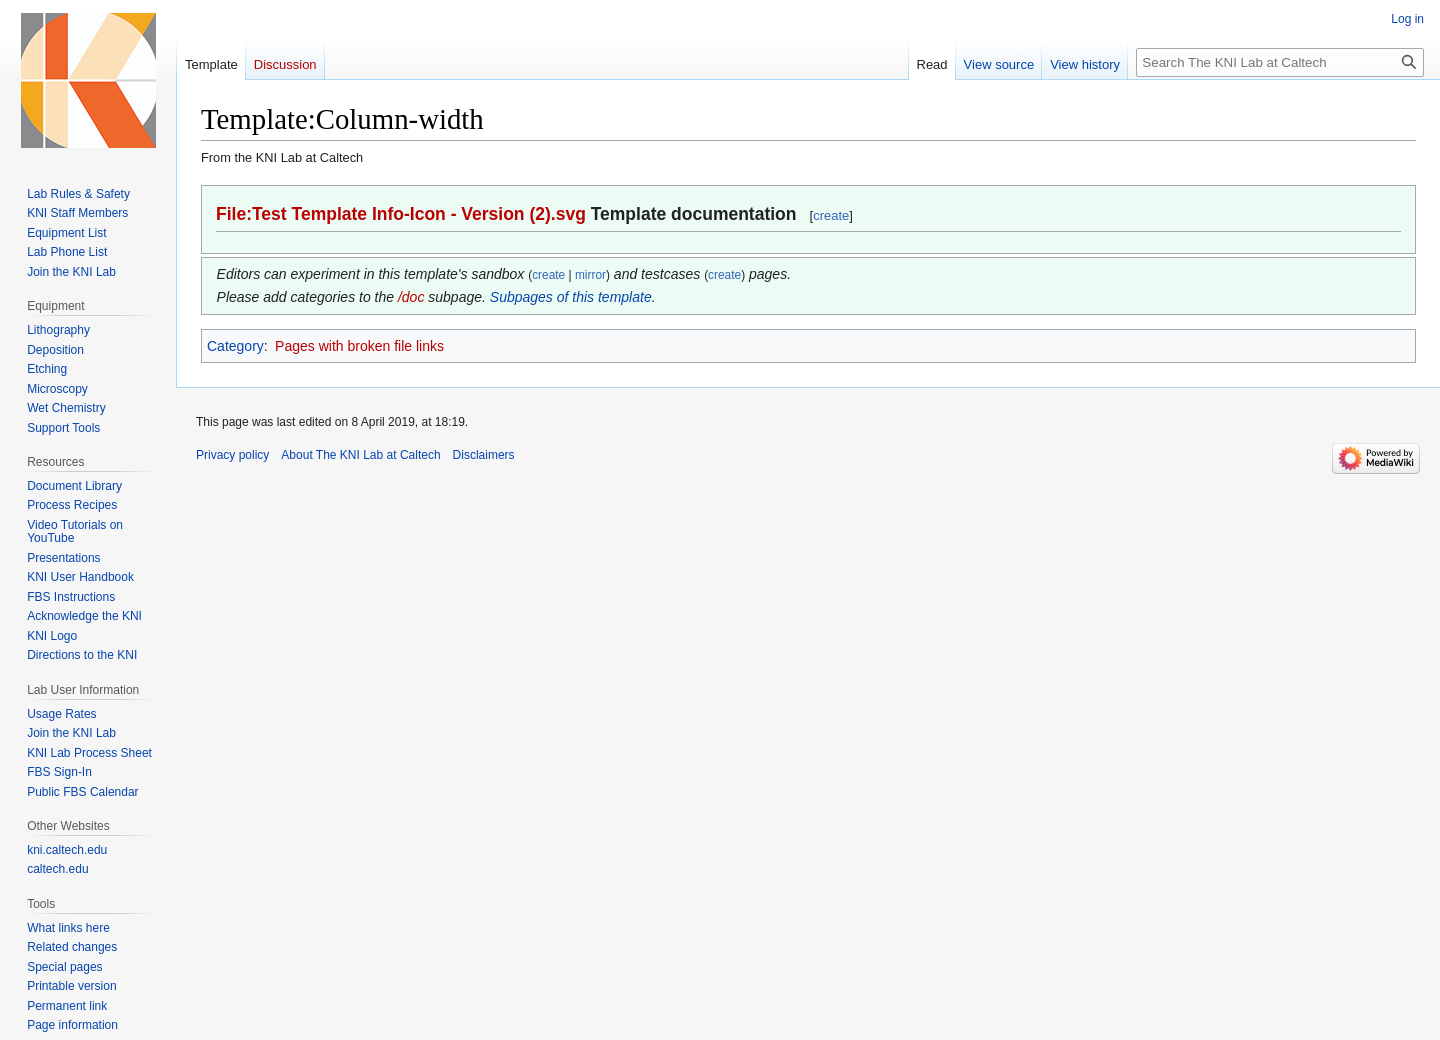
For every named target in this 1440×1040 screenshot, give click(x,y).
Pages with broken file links (359, 346)
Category (235, 346)
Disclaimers (484, 455)
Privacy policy (232, 455)
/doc (411, 297)
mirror (590, 275)
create (831, 215)
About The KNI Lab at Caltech (360, 455)
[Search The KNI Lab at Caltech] (1280, 62)
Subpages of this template (571, 297)
